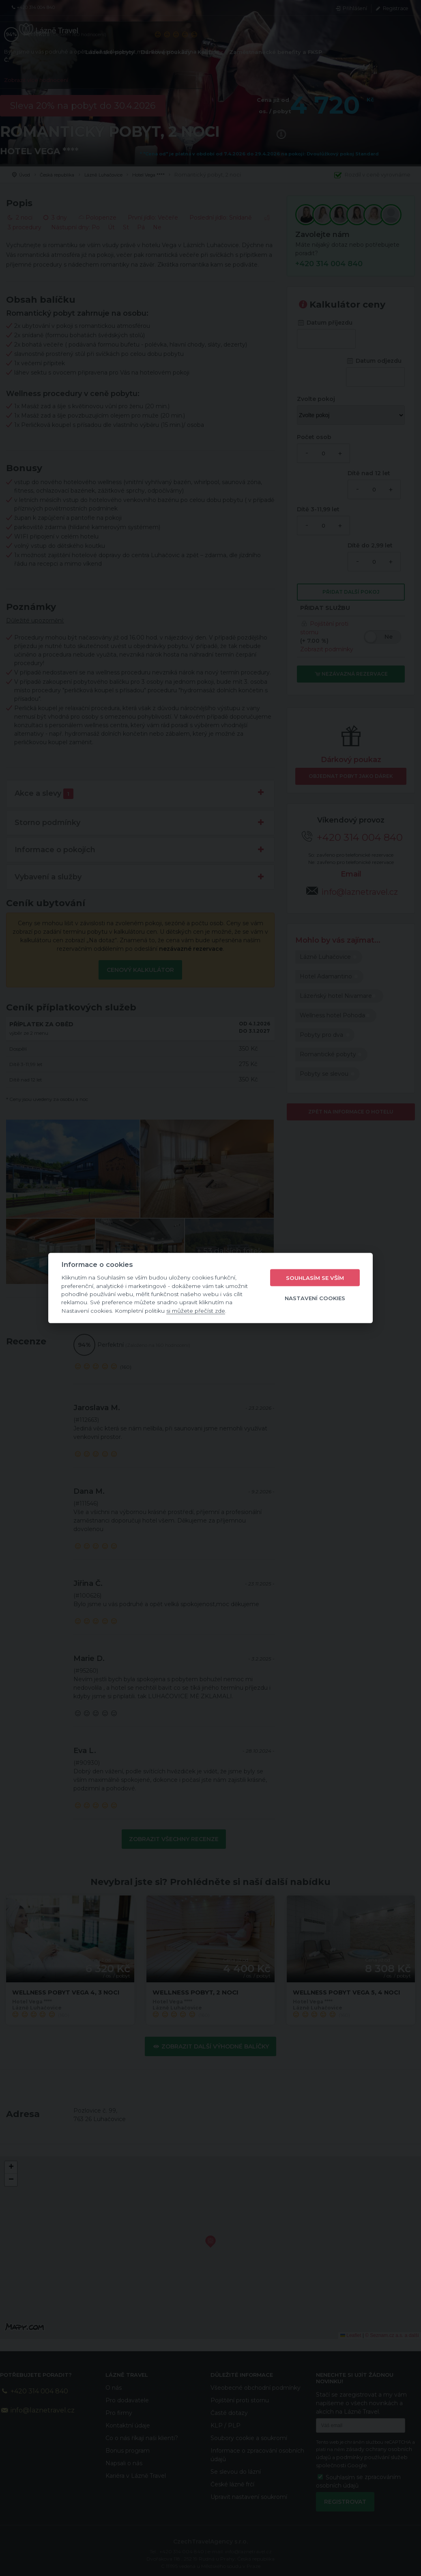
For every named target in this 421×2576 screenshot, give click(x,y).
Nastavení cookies (315, 1297)
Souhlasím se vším (315, 1277)
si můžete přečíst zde (195, 1310)
